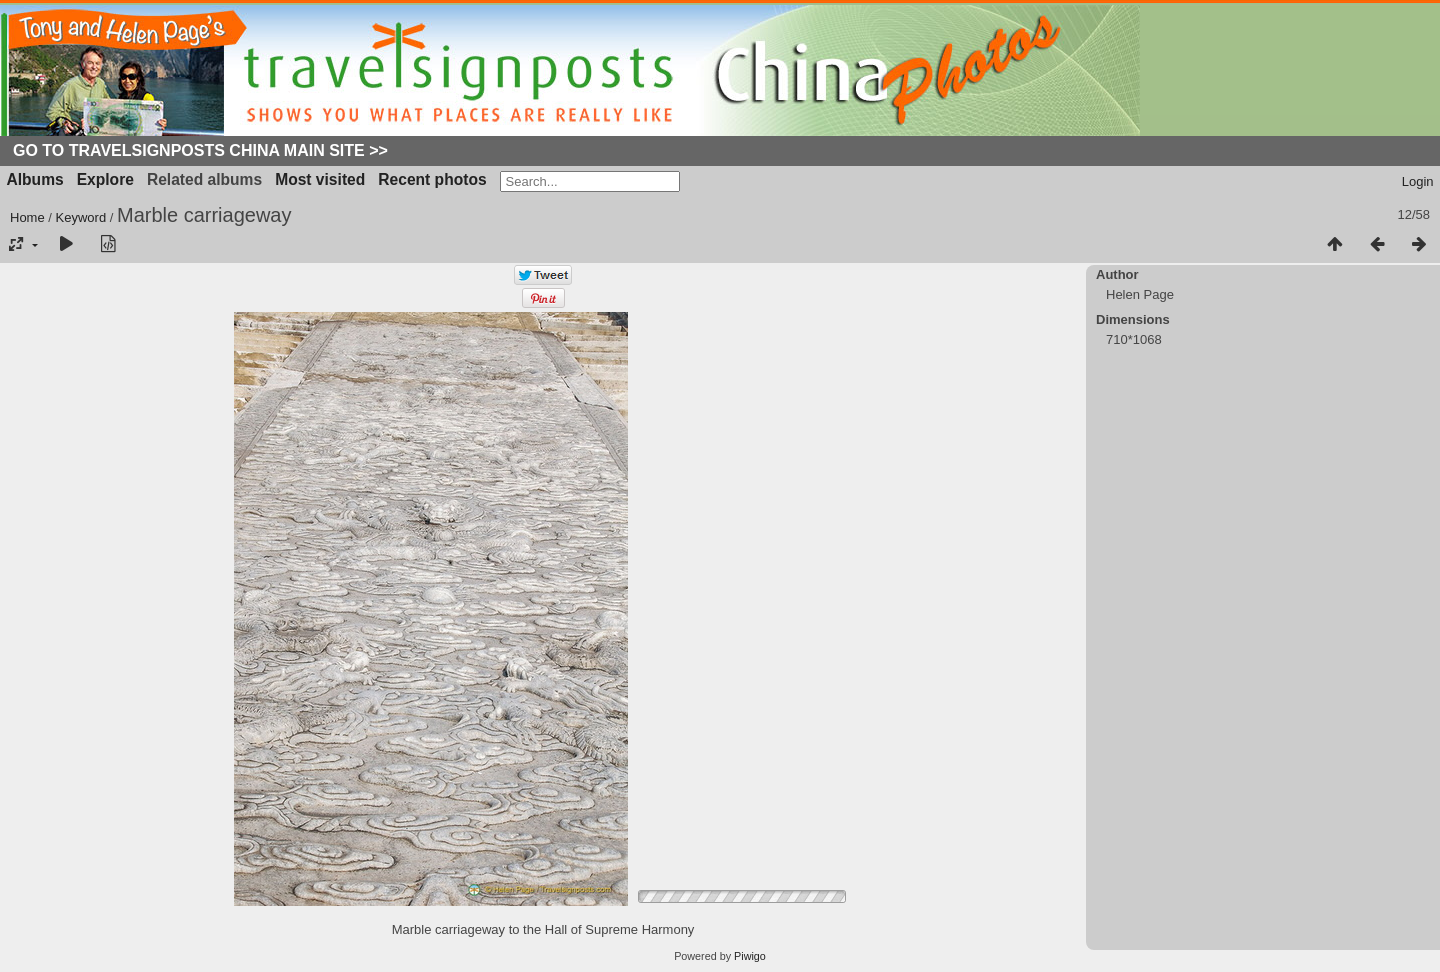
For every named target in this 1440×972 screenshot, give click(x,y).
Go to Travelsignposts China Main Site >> (200, 150)
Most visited (320, 179)
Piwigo (750, 956)
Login (1418, 181)
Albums (35, 179)
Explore (105, 179)
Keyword (81, 217)
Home (27, 217)
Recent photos (432, 179)
